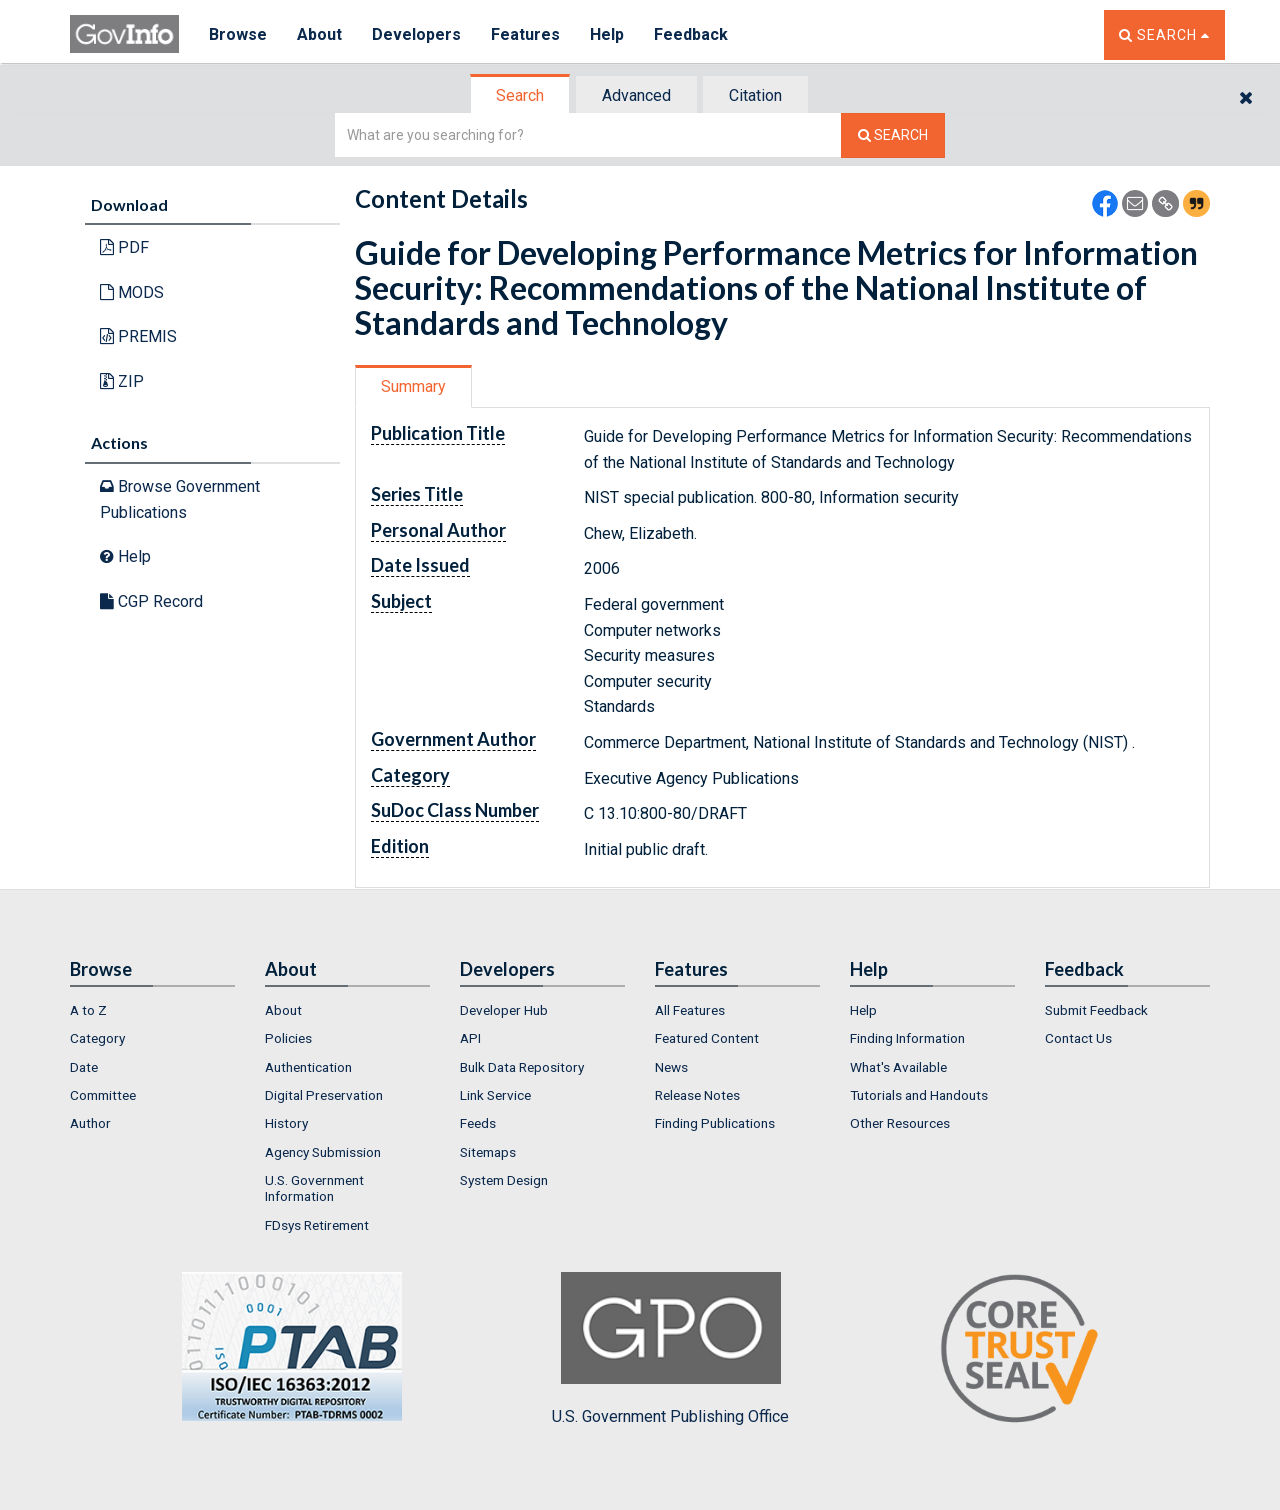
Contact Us (1078, 1038)
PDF (124, 247)
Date (84, 1067)
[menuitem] (152, 1010)
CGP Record (151, 601)
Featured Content (707, 1038)
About (319, 34)
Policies (288, 1038)
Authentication (308, 1067)
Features (525, 34)
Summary (413, 386)
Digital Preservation (324, 1095)
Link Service (495, 1095)
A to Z (88, 1010)
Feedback (691, 34)
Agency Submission (323, 1152)
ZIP (122, 381)
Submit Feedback (1096, 1010)
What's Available (898, 1067)
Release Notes (697, 1095)
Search (520, 95)
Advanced (636, 95)
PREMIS (138, 336)
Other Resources (900, 1123)
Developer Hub (504, 1010)
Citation (755, 95)
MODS (132, 292)
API (470, 1038)
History (286, 1123)
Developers (416, 34)
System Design (504, 1180)
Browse (238, 34)
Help (607, 34)
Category (97, 1038)
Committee (103, 1095)
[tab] (521, 95)
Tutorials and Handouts (919, 1095)
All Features (690, 1010)
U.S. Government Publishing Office (670, 1349)
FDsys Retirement (317, 1225)
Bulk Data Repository (522, 1067)
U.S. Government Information (314, 1188)
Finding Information (907, 1038)
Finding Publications (715, 1123)
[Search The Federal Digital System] (893, 135)
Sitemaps (488, 1152)
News (671, 1067)
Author (90, 1123)
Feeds (478, 1123)
